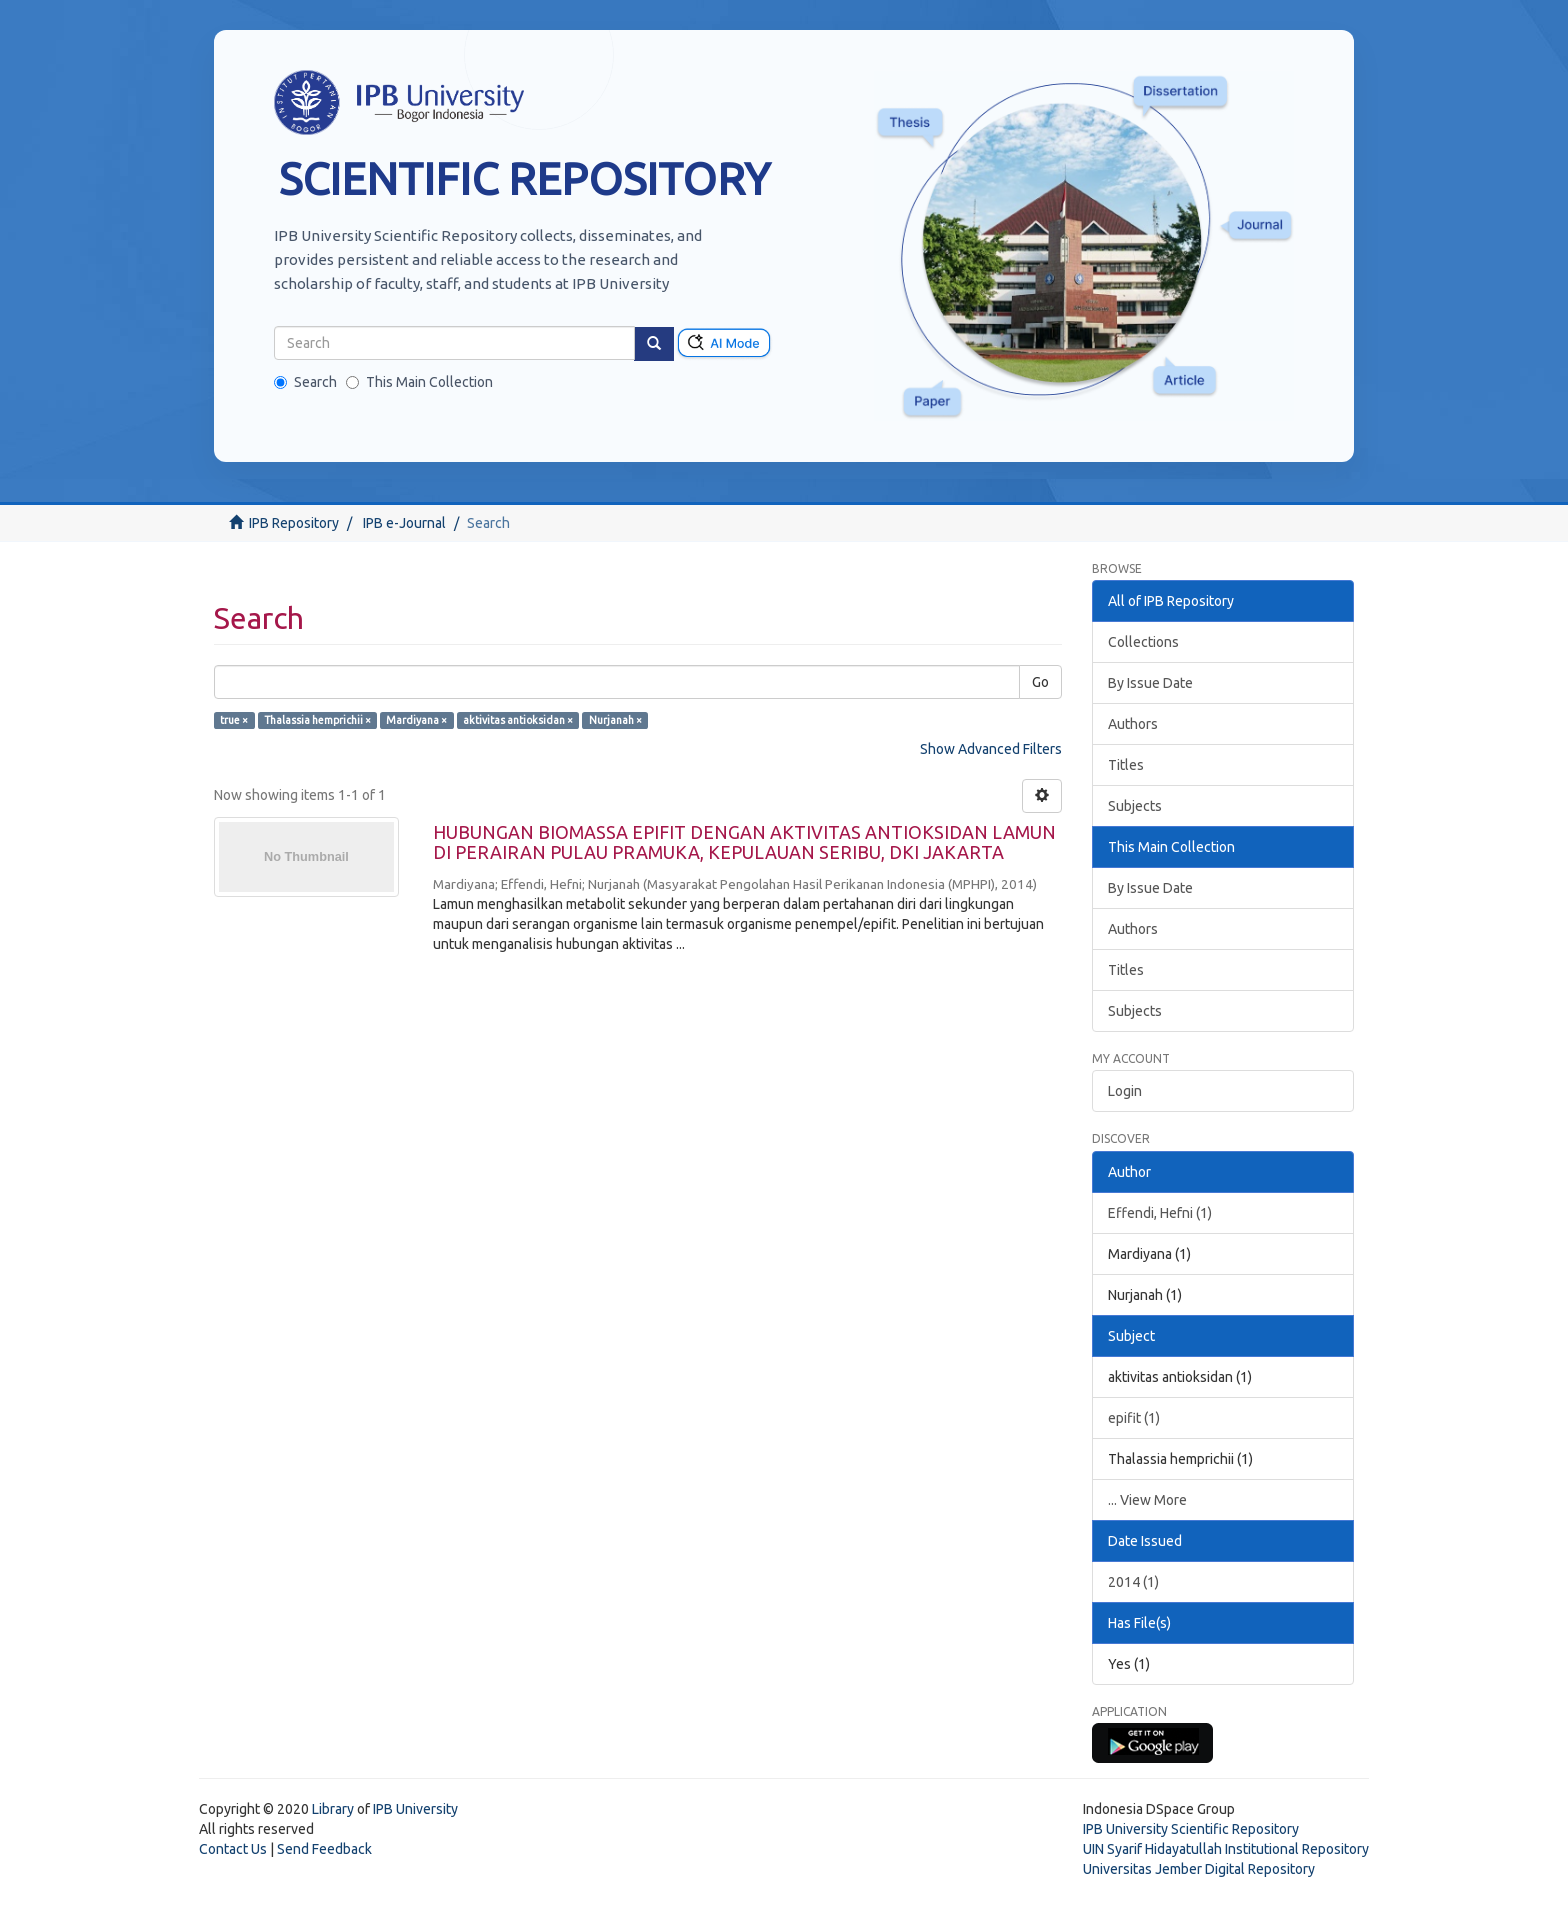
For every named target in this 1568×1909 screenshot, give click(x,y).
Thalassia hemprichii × (317, 720)
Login (1125, 1091)
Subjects (1135, 806)
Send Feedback (324, 1849)
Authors (1133, 724)
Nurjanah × (615, 720)
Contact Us (233, 1849)
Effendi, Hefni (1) (1160, 1213)
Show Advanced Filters (991, 749)
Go (1040, 682)
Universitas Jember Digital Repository (1199, 1869)
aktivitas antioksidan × (518, 720)
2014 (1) (1133, 1582)
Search (305, 382)
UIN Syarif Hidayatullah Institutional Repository (1226, 1849)
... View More (1147, 1500)
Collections (1143, 642)
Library (333, 1809)
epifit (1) (1134, 1418)
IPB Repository (294, 523)
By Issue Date (1150, 683)
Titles (1126, 765)
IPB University (415, 1809)
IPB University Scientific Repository (1191, 1829)
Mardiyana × (416, 720)
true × (234, 720)
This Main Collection (419, 382)
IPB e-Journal (404, 523)
